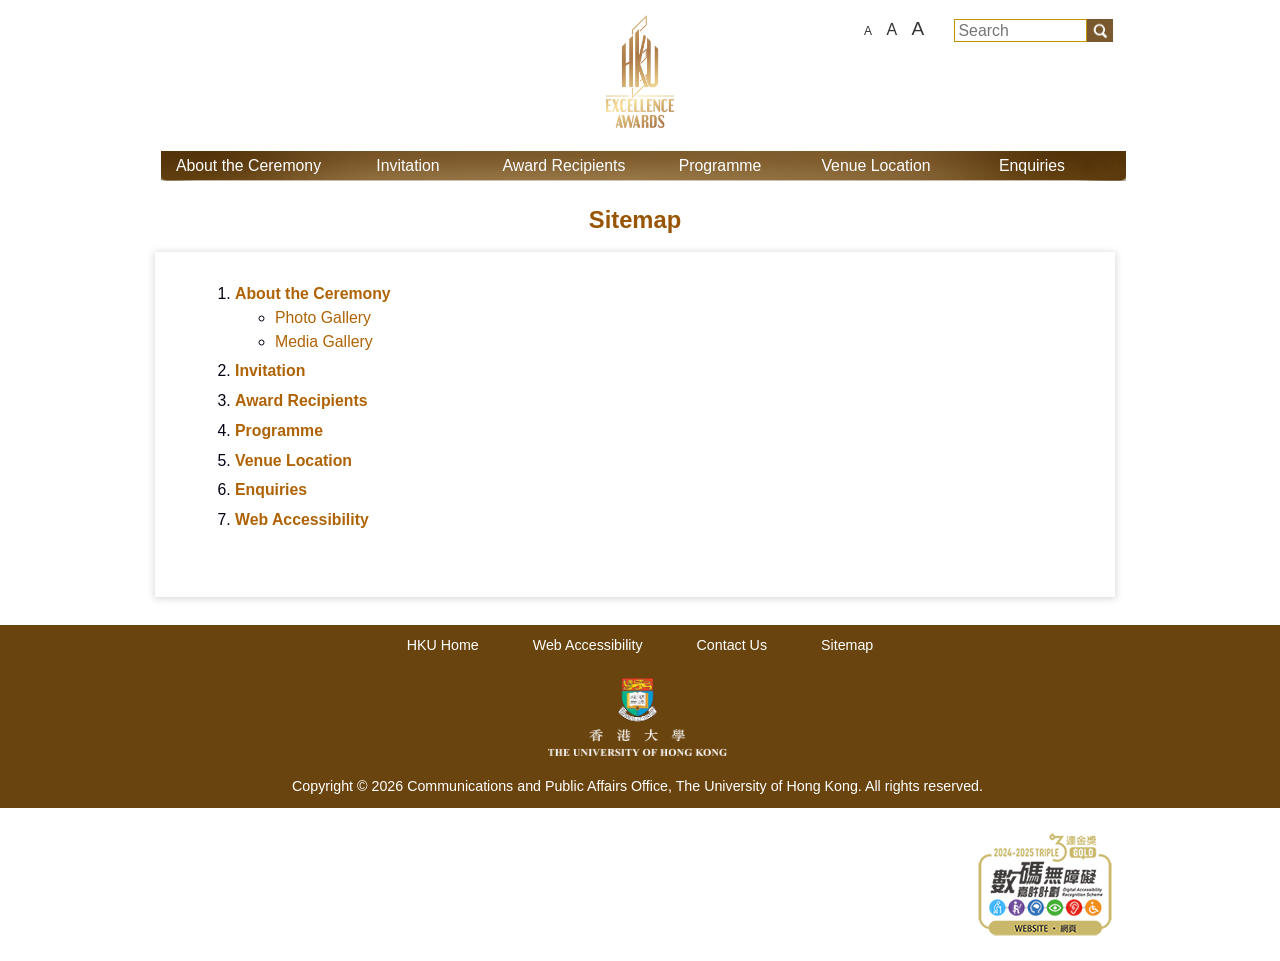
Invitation (407, 165)
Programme (720, 165)
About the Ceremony (248, 165)
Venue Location (875, 165)
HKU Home (443, 645)
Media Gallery (324, 341)
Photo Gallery (323, 317)
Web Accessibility (302, 519)
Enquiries (1032, 165)
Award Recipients (564, 165)
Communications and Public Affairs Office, (541, 786)
